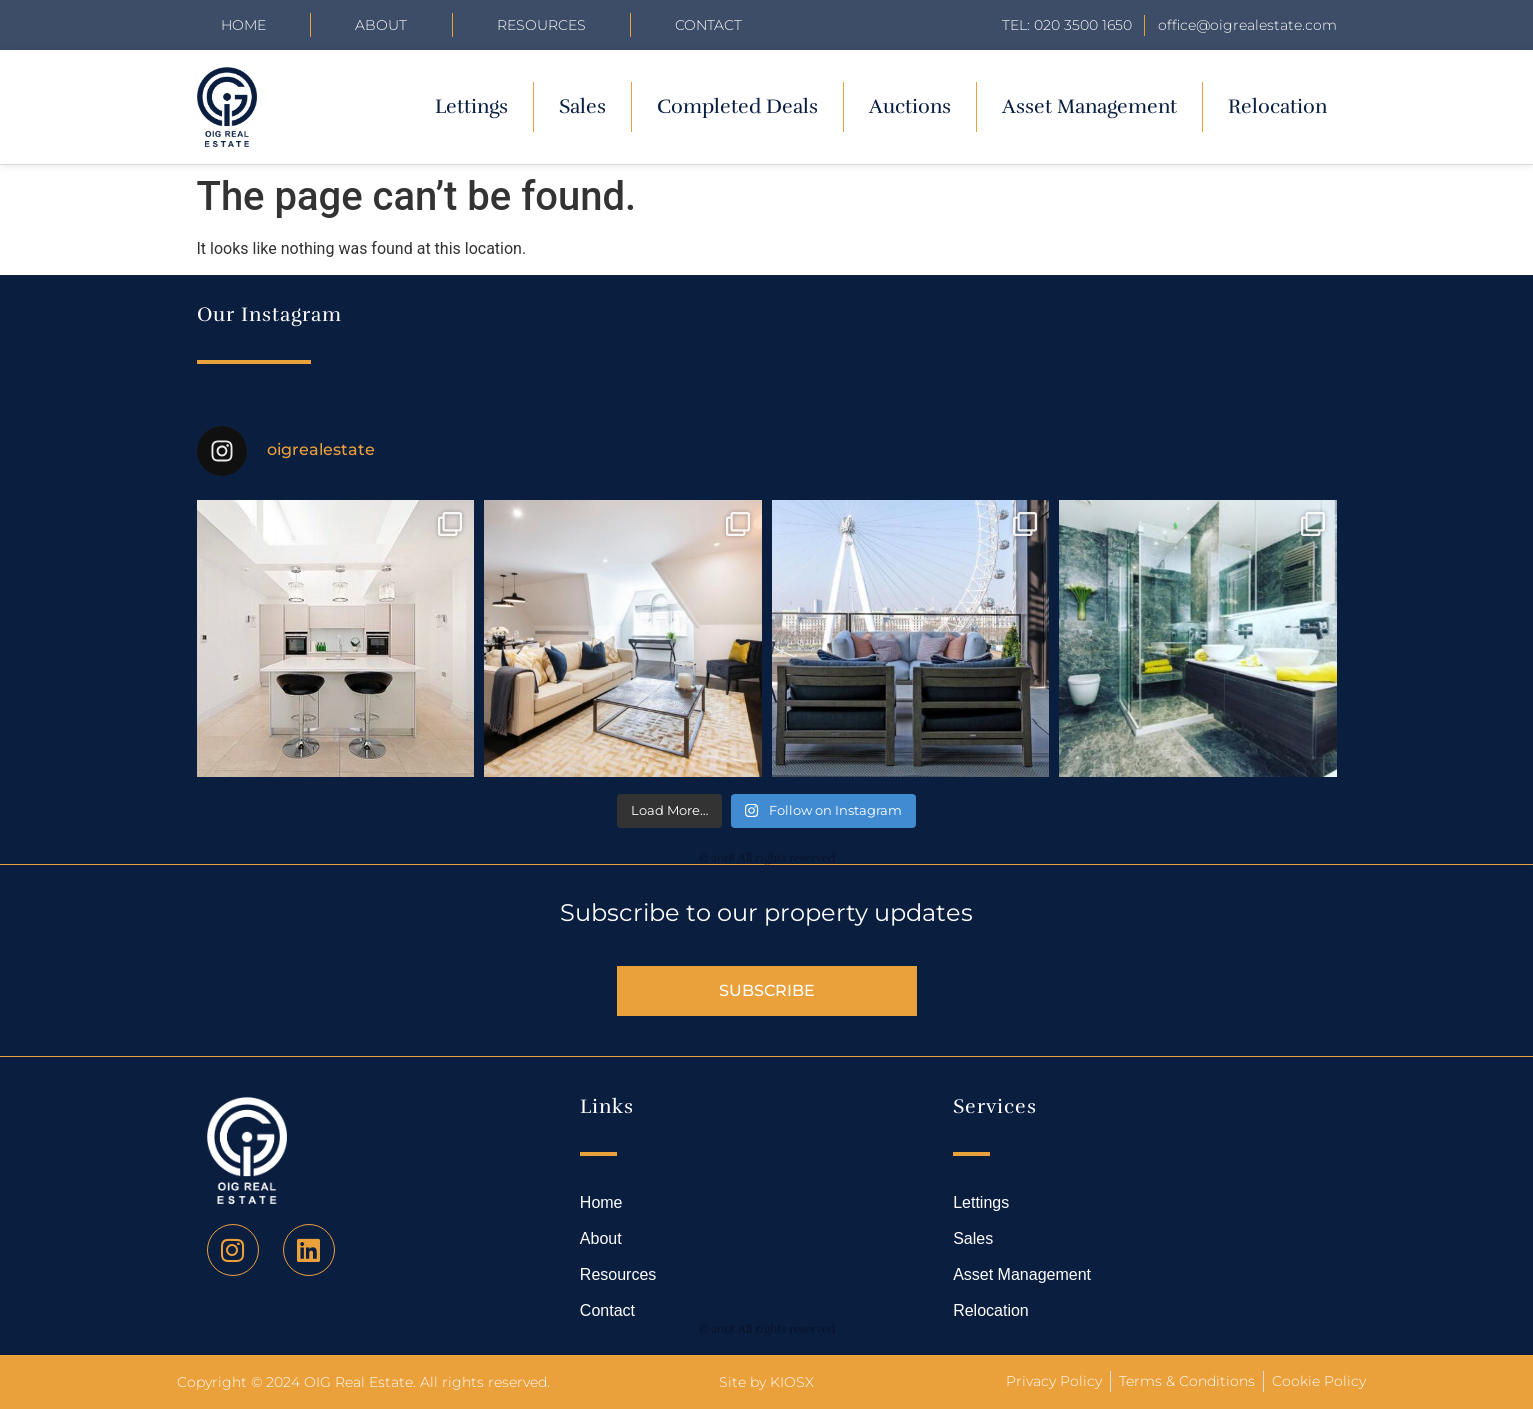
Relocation (1277, 106)
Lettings (471, 106)
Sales (582, 106)
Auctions (910, 106)
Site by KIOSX (766, 1382)
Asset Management (1089, 106)
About (381, 25)
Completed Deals (737, 106)
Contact (708, 25)
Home (243, 25)
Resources (541, 25)
